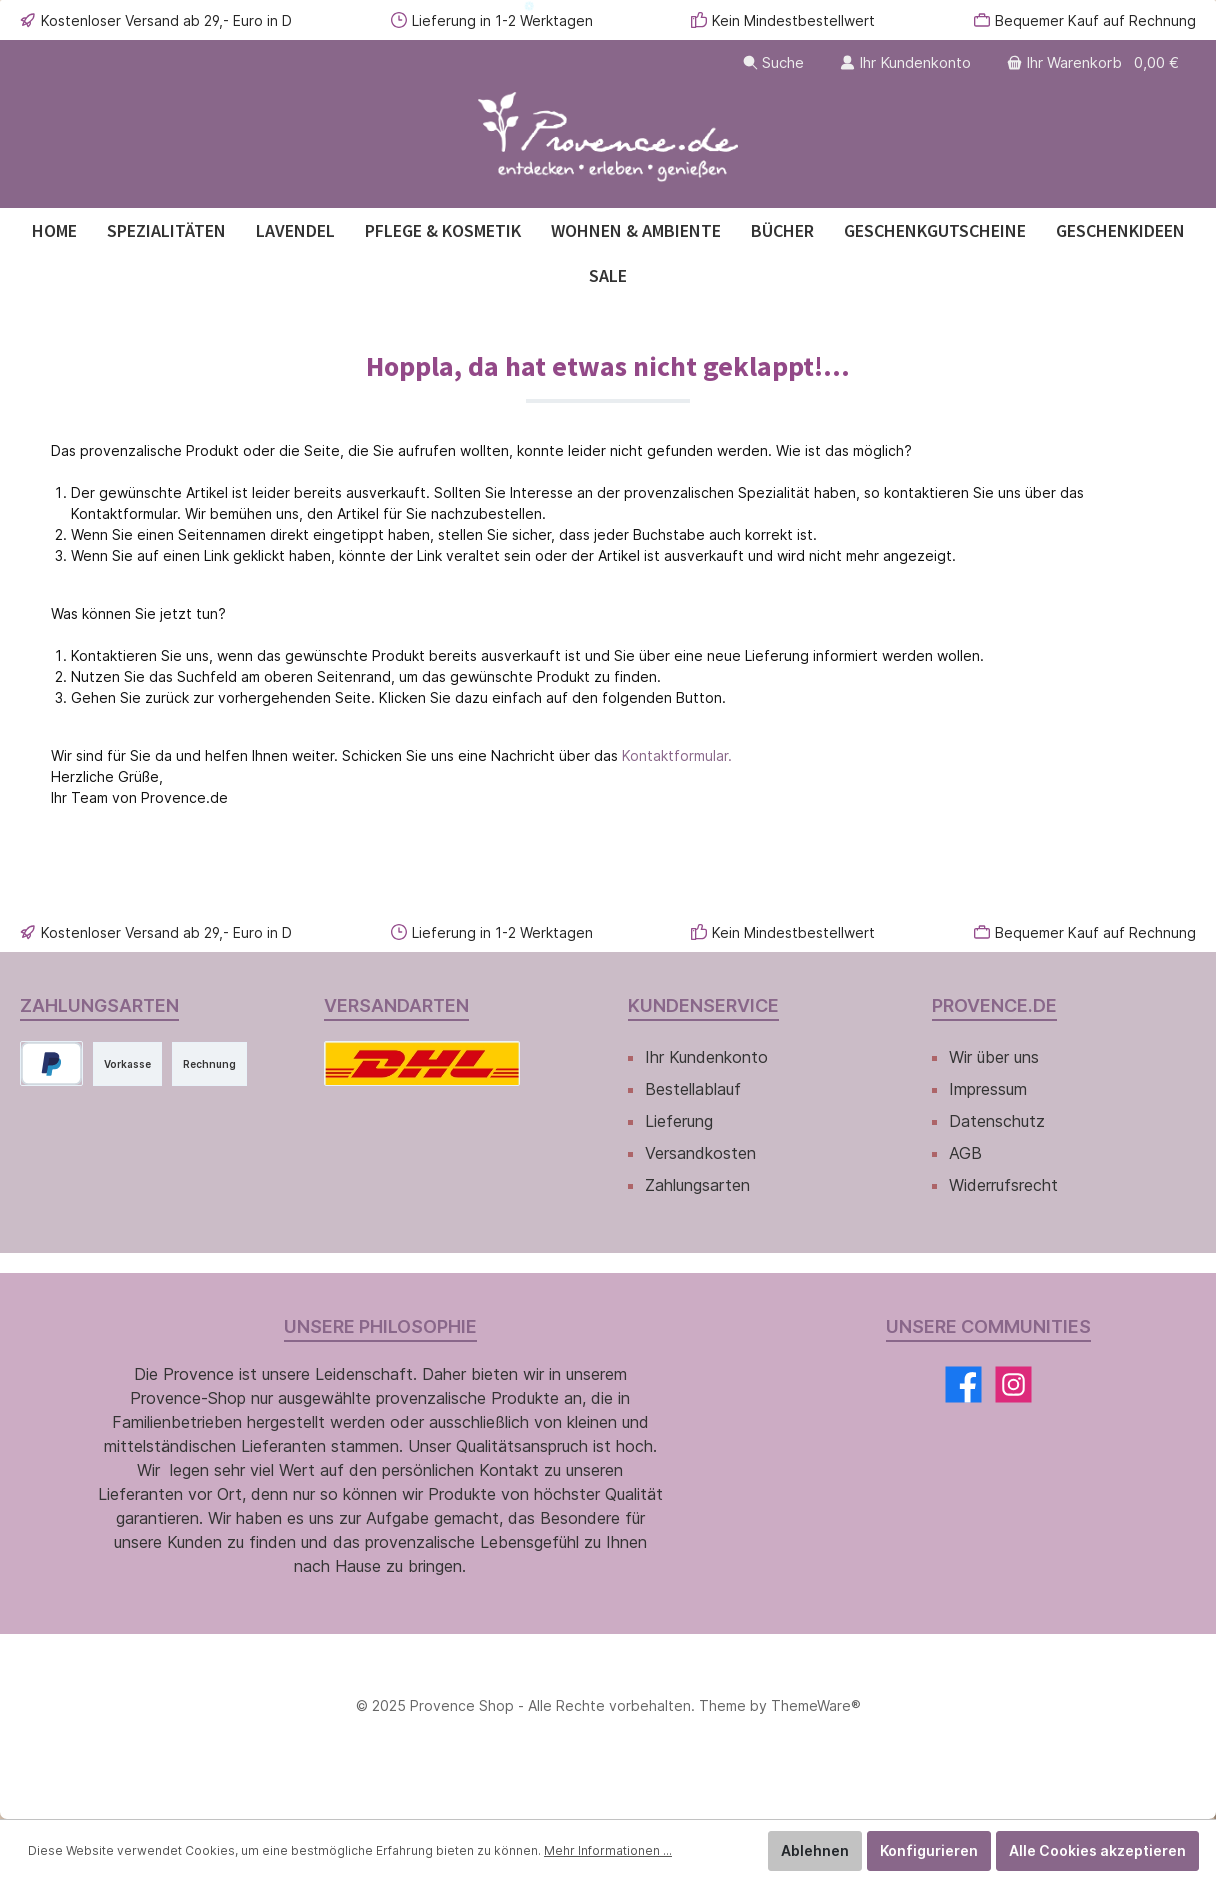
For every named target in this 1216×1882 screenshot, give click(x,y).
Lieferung (679, 1121)
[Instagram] (1013, 1384)
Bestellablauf (693, 1089)
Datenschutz (997, 1121)
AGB (965, 1153)
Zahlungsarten (697, 1185)
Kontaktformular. (677, 755)
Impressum (988, 1089)
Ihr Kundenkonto (706, 1057)
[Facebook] (963, 1384)
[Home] (54, 230)
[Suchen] (773, 62)
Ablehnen (815, 1850)
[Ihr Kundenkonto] (905, 62)
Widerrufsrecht (1003, 1185)
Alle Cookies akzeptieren (1097, 1850)
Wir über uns (994, 1057)
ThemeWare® (816, 1705)
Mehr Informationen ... (608, 1850)
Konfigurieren (929, 1850)
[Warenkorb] (1095, 62)
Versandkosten (700, 1153)
